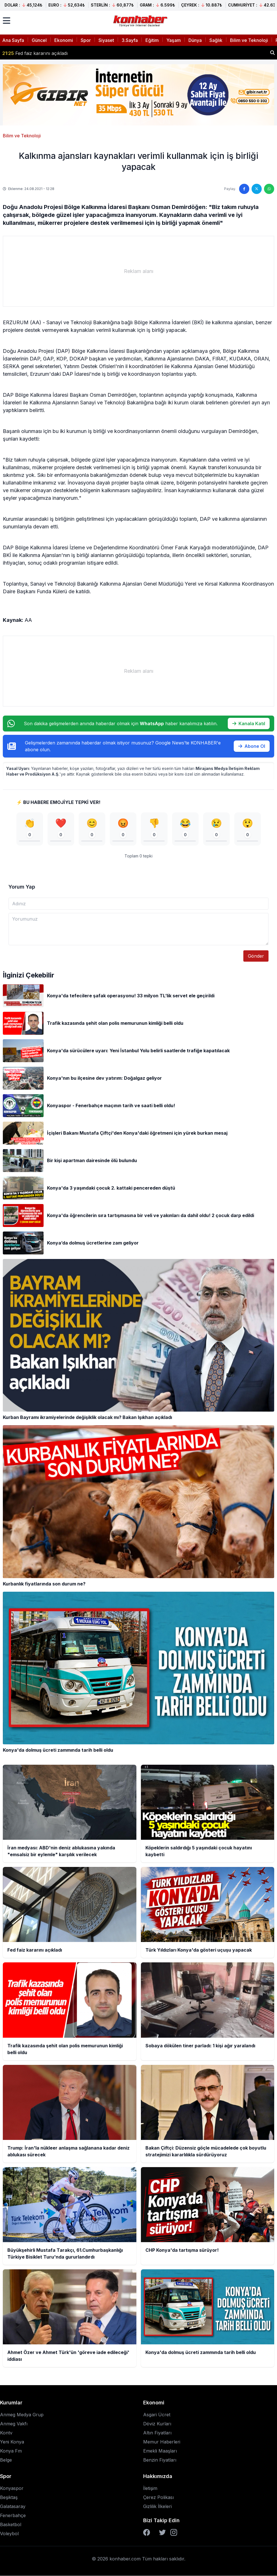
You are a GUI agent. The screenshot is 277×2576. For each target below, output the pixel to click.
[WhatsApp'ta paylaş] (269, 189)
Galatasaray (12, 2506)
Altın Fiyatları (157, 2433)
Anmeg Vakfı (13, 2424)
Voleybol (9, 2534)
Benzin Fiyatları (159, 2460)
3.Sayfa (130, 40)
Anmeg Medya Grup (22, 2415)
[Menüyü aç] (6, 21)
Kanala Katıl (248, 723)
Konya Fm (11, 2451)
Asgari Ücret (156, 2415)
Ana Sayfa (13, 40)
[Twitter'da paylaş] (257, 189)
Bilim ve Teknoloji (249, 40)
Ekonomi (63, 40)
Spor (86, 40)
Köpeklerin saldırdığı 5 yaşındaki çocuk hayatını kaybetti (69, 53)
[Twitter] (162, 2532)
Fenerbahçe (13, 2516)
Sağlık (215, 40)
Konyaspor (11, 2488)
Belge (6, 2460)
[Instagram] (173, 2532)
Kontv (6, 2433)
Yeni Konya (12, 2442)
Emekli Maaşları (160, 2451)
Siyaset (106, 40)
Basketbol (10, 2525)
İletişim (150, 2488)
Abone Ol (251, 746)
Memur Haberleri (161, 2442)
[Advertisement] (138, 271)
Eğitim (152, 40)
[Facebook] (146, 2532)
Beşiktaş (9, 2497)
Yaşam (173, 40)
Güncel (39, 40)
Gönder (256, 956)
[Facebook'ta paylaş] (244, 189)
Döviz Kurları (157, 2424)
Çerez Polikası (158, 2497)
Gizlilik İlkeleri (157, 2506)
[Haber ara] (272, 52)
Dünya (195, 40)
